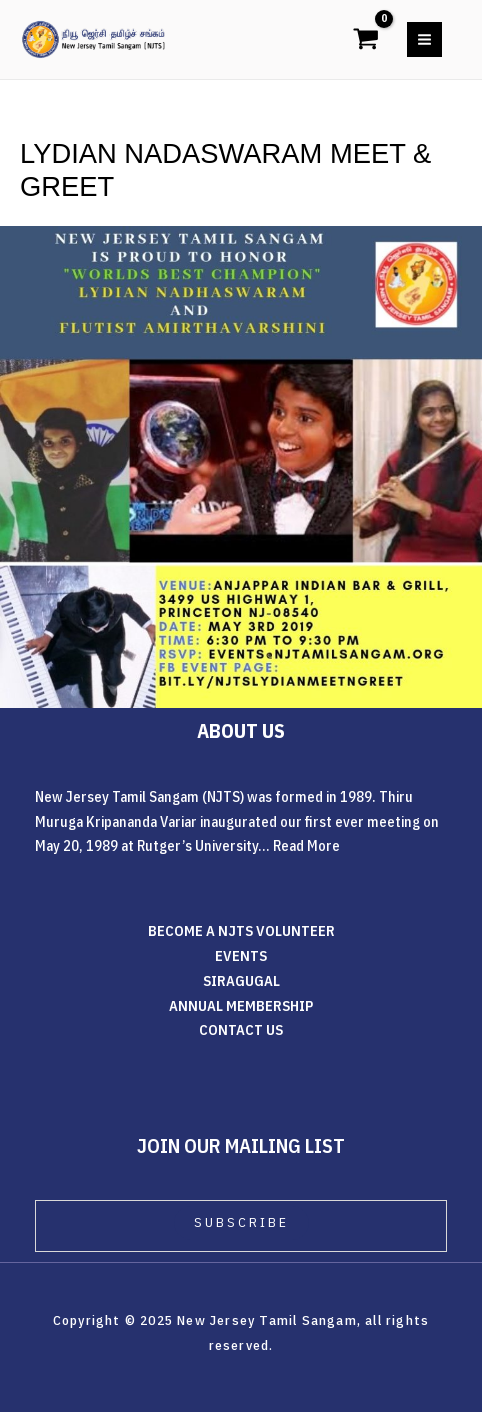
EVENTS (241, 955)
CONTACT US (241, 1029)
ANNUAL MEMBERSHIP (241, 1005)
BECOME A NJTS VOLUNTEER (241, 930)
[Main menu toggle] (424, 39)
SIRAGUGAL (241, 980)
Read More (306, 845)
